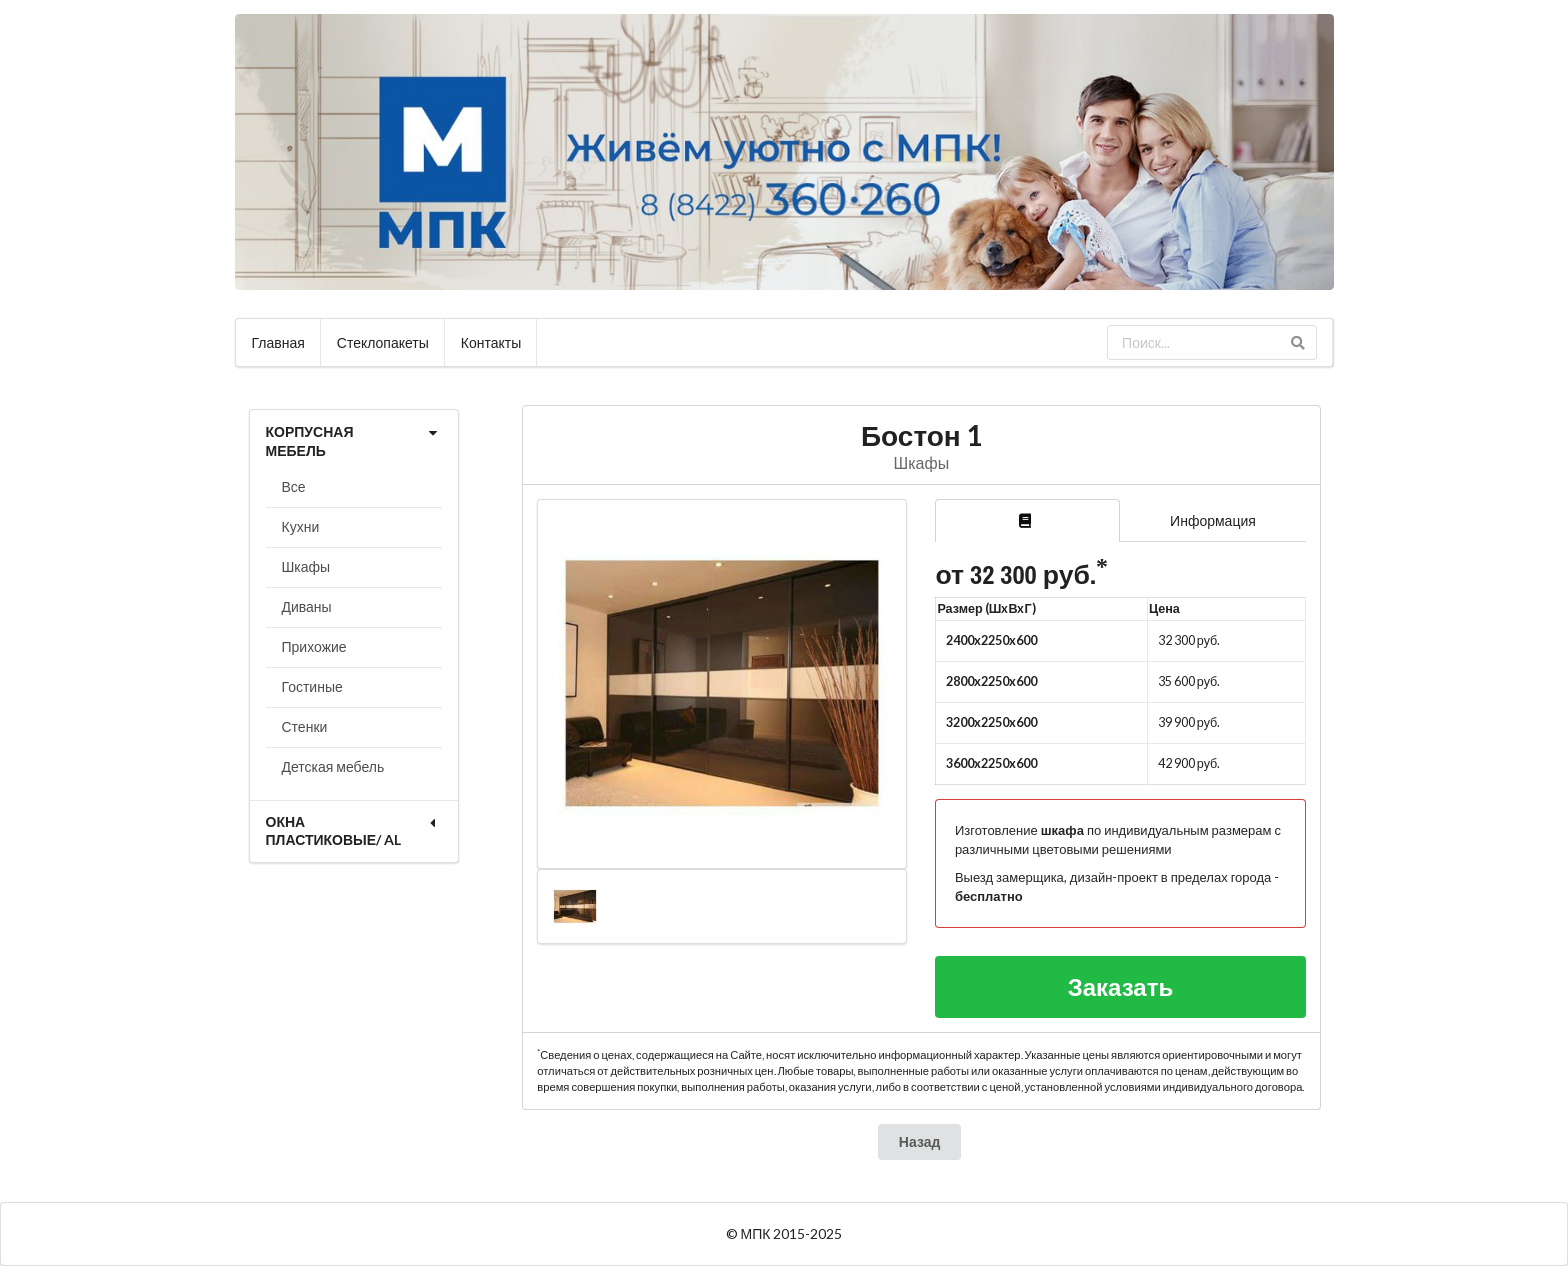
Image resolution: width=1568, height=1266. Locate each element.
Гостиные (312, 686)
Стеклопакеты (383, 342)
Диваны (307, 606)
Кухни (301, 526)
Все (294, 486)
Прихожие (314, 646)
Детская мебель (333, 766)
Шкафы (306, 566)
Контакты (491, 342)
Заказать (1121, 986)
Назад (920, 1141)
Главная (278, 342)
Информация (1213, 520)
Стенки (305, 726)
